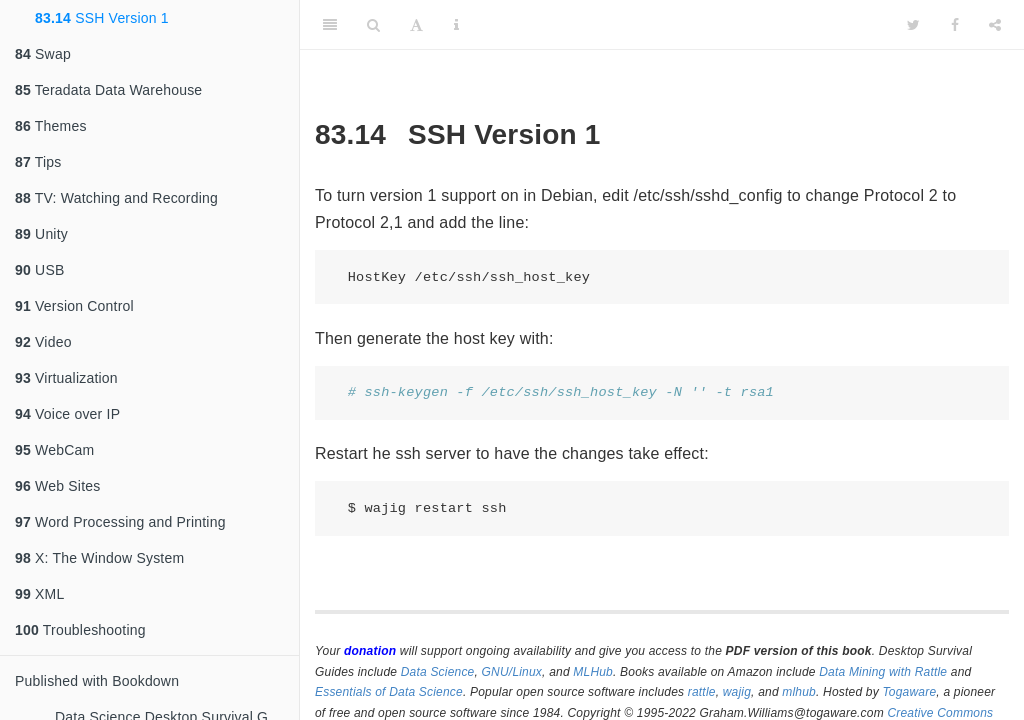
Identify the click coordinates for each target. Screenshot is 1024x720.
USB (39, 270)
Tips (38, 162)
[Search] (373, 25)
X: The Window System (99, 558)
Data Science (438, 672)
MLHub (593, 672)
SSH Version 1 (102, 18)
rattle (702, 692)
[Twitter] (913, 25)
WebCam (54, 450)
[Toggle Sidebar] (330, 25)
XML (39, 594)
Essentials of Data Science (389, 692)
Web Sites (57, 486)
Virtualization (66, 378)
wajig (737, 692)
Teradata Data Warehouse (108, 90)
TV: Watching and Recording (116, 198)
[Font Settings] (416, 25)
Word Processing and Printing (120, 522)
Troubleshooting (80, 630)
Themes (51, 126)
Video (43, 342)
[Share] (995, 25)
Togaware (909, 692)
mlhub (799, 692)
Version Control (74, 306)
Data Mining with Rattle (883, 672)
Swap (43, 54)
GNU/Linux (512, 672)
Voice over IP (67, 414)
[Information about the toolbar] (456, 25)
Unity (41, 234)
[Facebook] (955, 25)
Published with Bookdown (97, 681)
